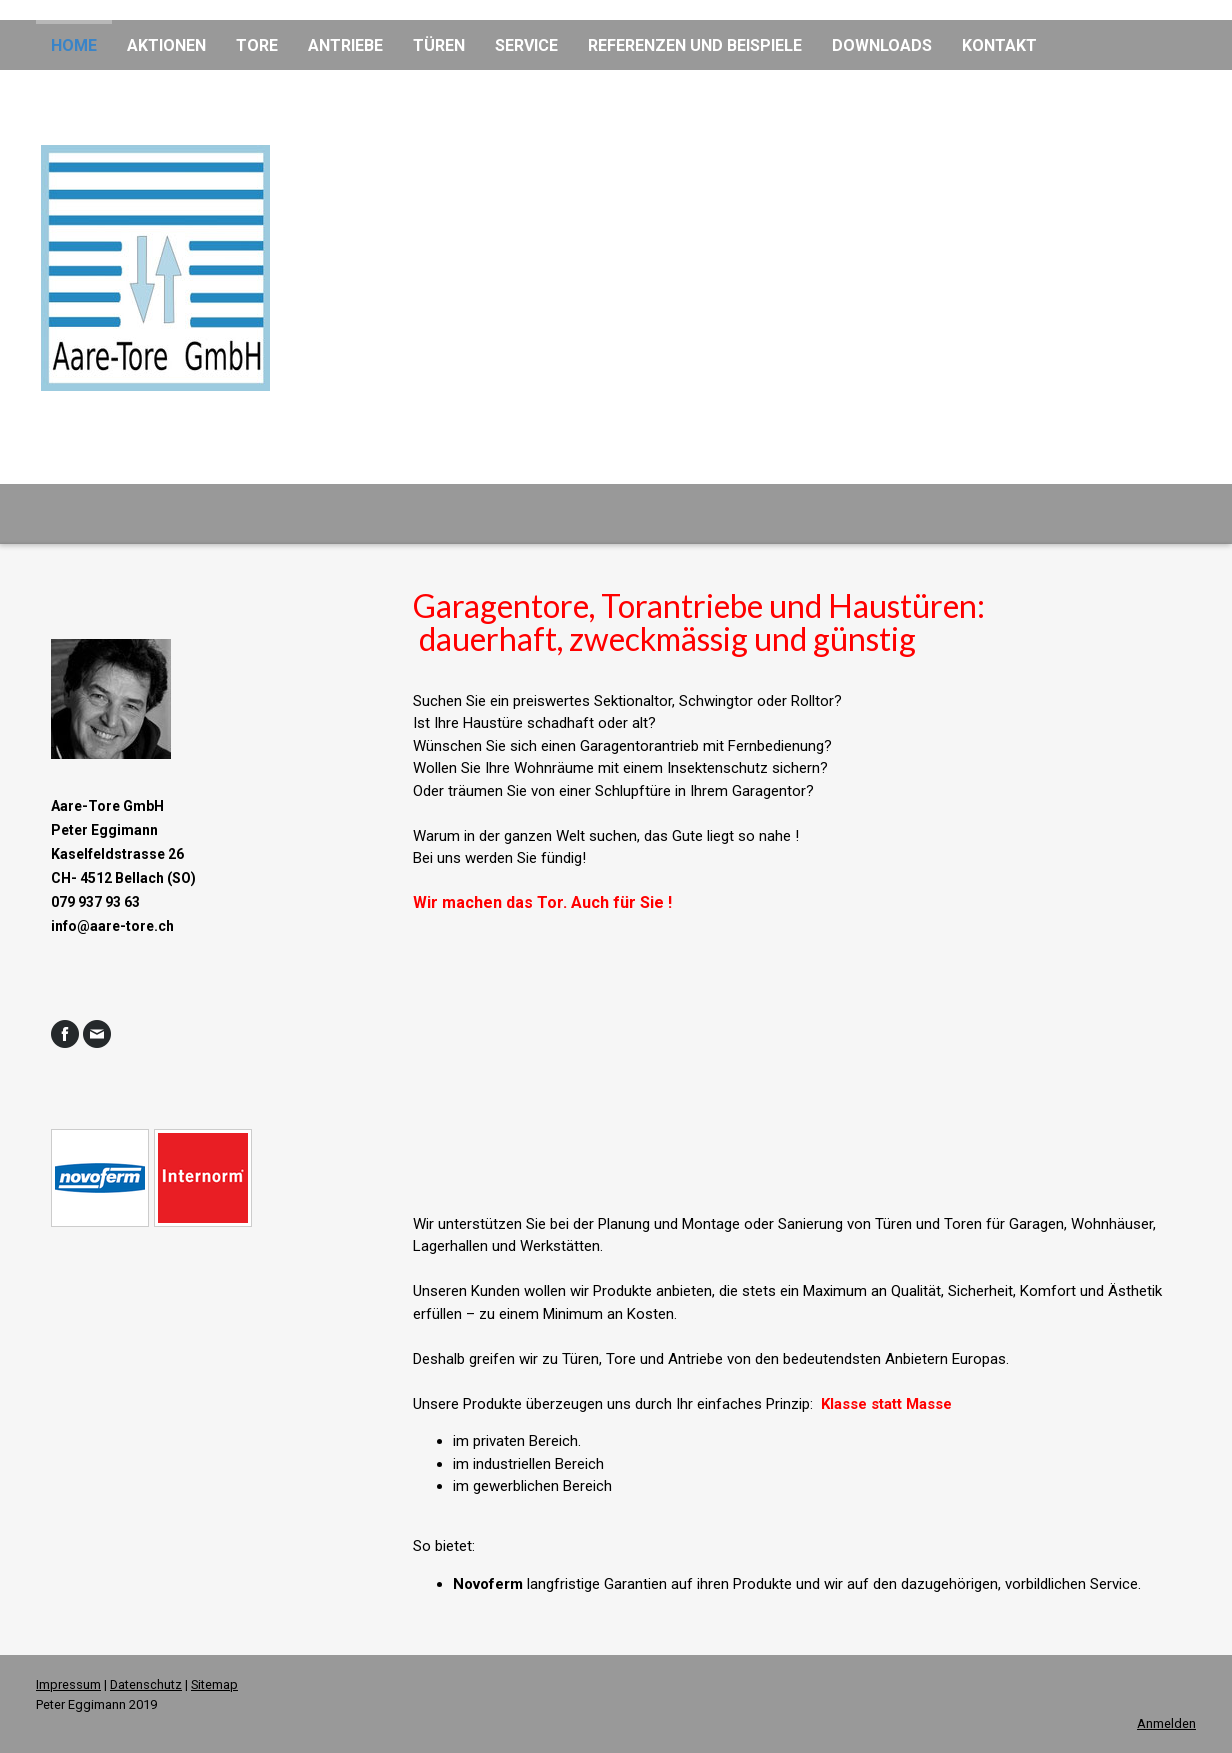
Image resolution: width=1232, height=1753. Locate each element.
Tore (257, 45)
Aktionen (166, 45)
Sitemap (214, 1684)
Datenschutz (146, 1684)
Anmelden (1166, 1723)
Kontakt (999, 45)
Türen (439, 45)
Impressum (68, 1684)
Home (74, 45)
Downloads (882, 45)
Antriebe (345, 45)
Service (526, 45)
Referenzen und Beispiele (695, 45)
